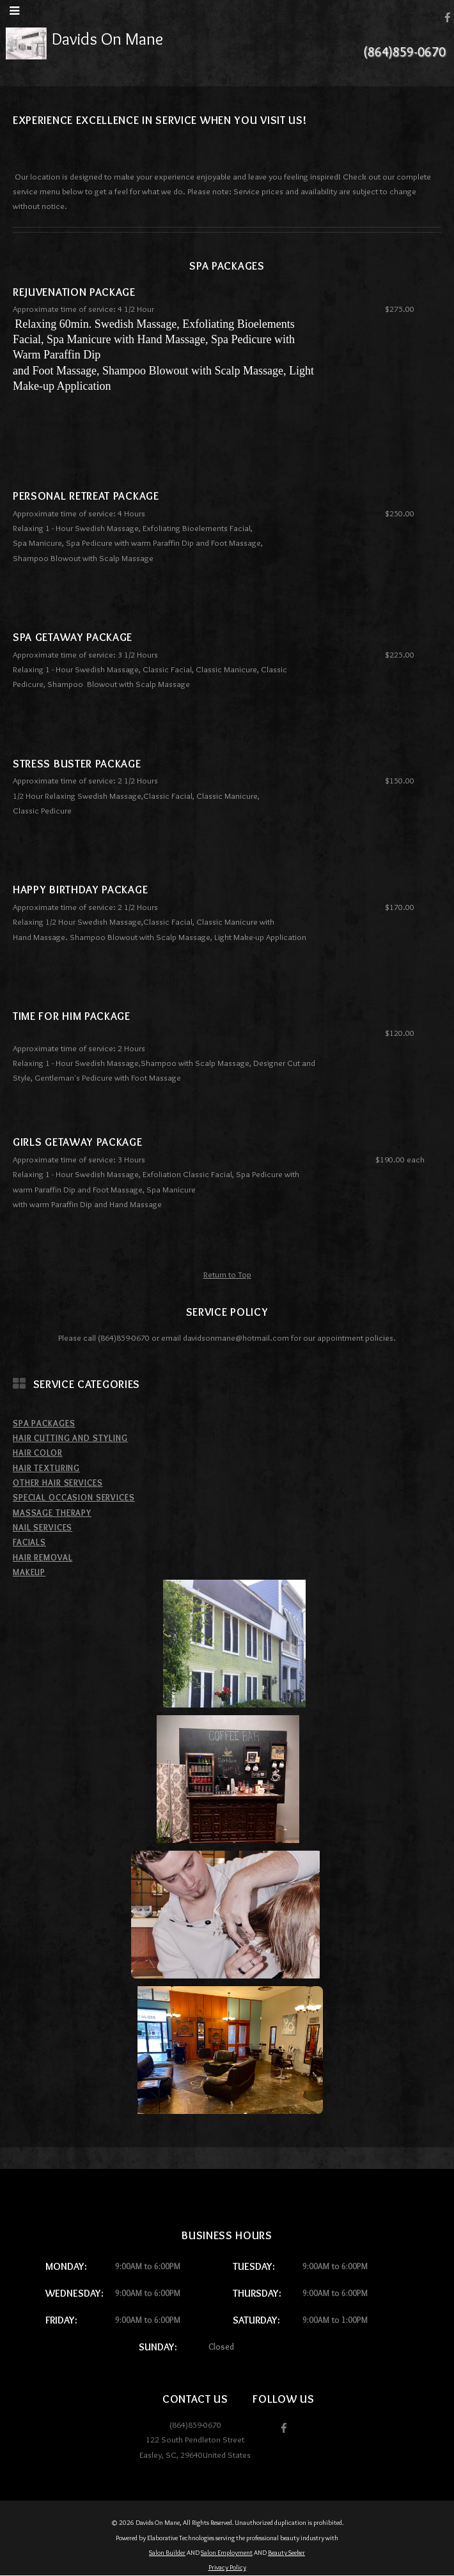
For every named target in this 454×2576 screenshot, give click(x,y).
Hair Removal (42, 1557)
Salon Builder (167, 2553)
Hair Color (38, 1452)
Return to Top (227, 1274)
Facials (29, 1542)
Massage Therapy (52, 1513)
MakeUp (29, 1572)
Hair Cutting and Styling (70, 1438)
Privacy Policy (227, 2567)
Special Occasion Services (74, 1497)
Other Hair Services (57, 1482)
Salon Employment (227, 2553)
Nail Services (42, 1527)
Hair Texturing (46, 1468)
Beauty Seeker (286, 2553)
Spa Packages (44, 1423)
